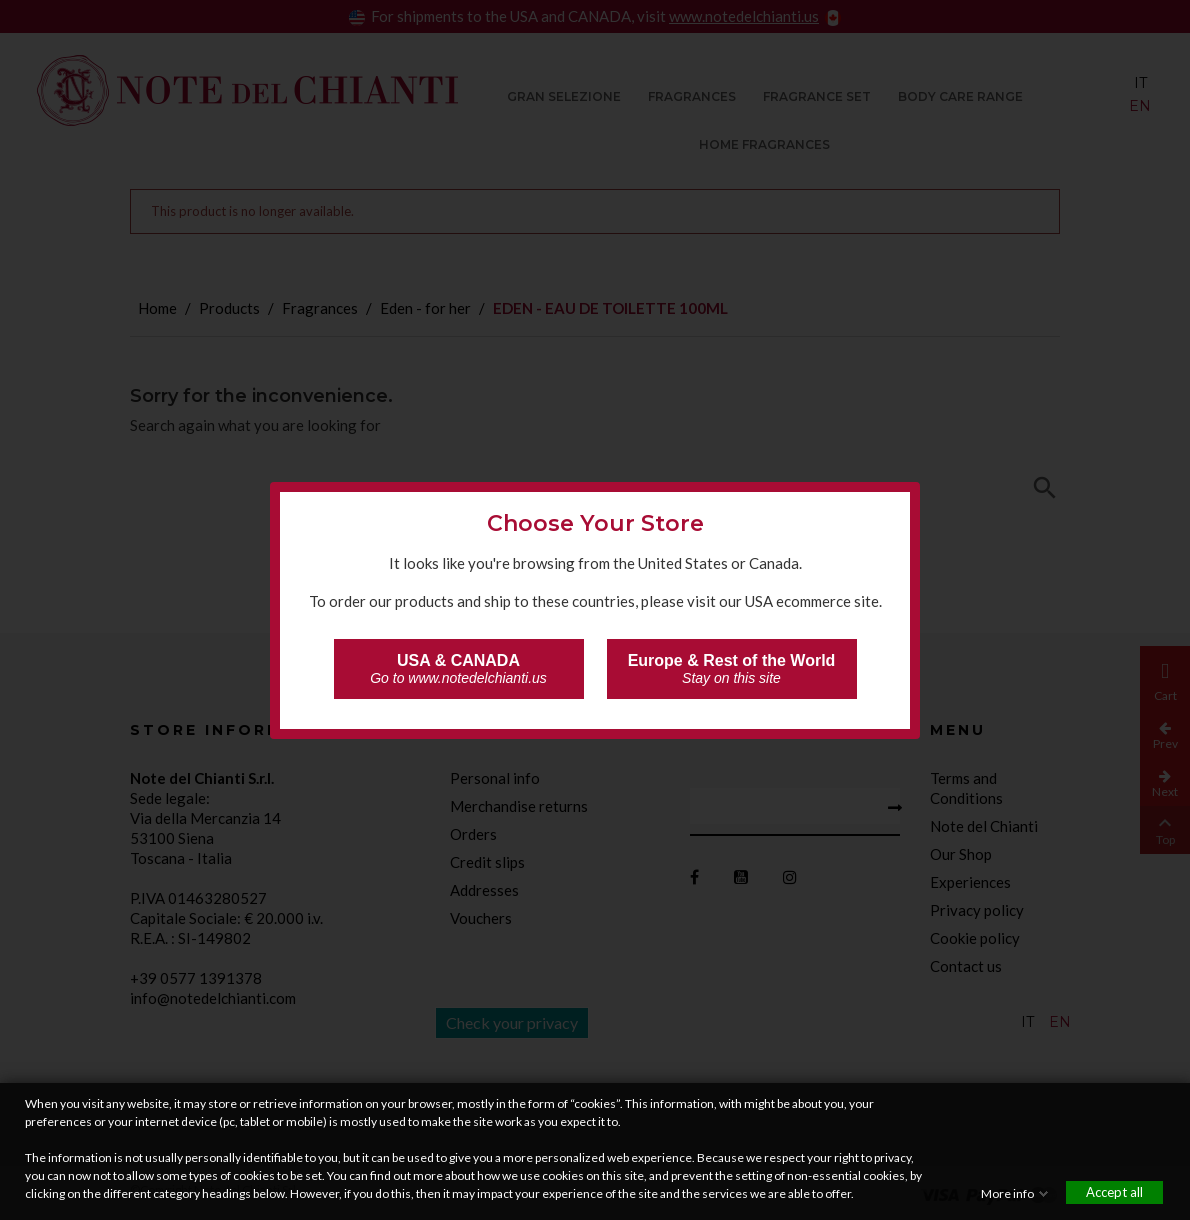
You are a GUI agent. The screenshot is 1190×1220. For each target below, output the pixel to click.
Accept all (1114, 1192)
